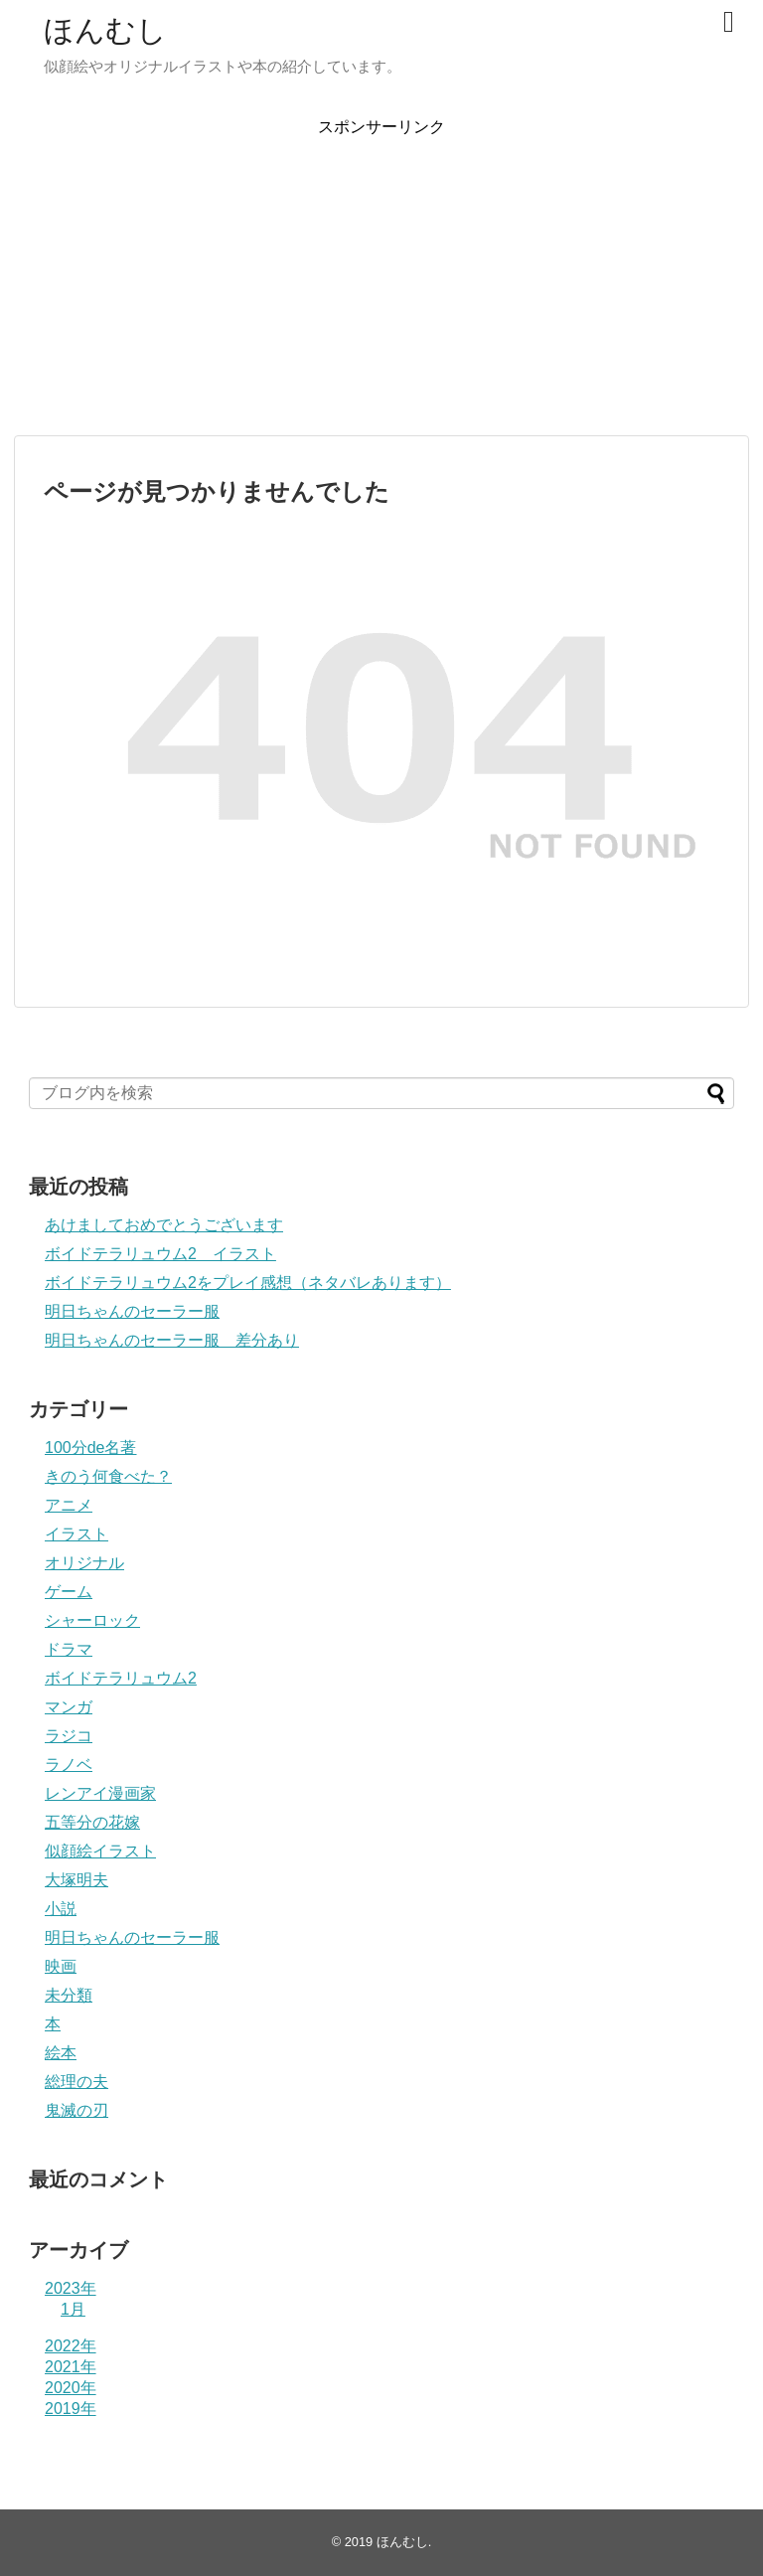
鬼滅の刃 (76, 2110)
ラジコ (68, 1735)
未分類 (68, 1995)
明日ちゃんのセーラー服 (132, 1311)
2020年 (70, 2387)
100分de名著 (91, 1447)
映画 (60, 1966)
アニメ (68, 1505)
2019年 (70, 2408)
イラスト (76, 1534)
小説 (60, 1908)
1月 (73, 2309)
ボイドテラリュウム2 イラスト (160, 1253)
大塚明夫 (76, 1879)
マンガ (68, 1706)
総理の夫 (76, 2081)
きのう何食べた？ (108, 1476)
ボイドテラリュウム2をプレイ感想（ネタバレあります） (248, 1282)
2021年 (70, 2366)
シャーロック (92, 1620)
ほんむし (105, 30)
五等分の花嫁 (92, 1822)
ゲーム (68, 1591)
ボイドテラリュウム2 (121, 1678)
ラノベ (68, 1764)
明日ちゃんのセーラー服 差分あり (172, 1340)
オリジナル (84, 1562)
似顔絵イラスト (100, 1851)
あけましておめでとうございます (164, 1224)
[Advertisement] (381, 277)
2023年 (70, 2288)
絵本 (60, 2052)
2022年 (70, 2345)
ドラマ (68, 1649)
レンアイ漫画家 (100, 1793)
